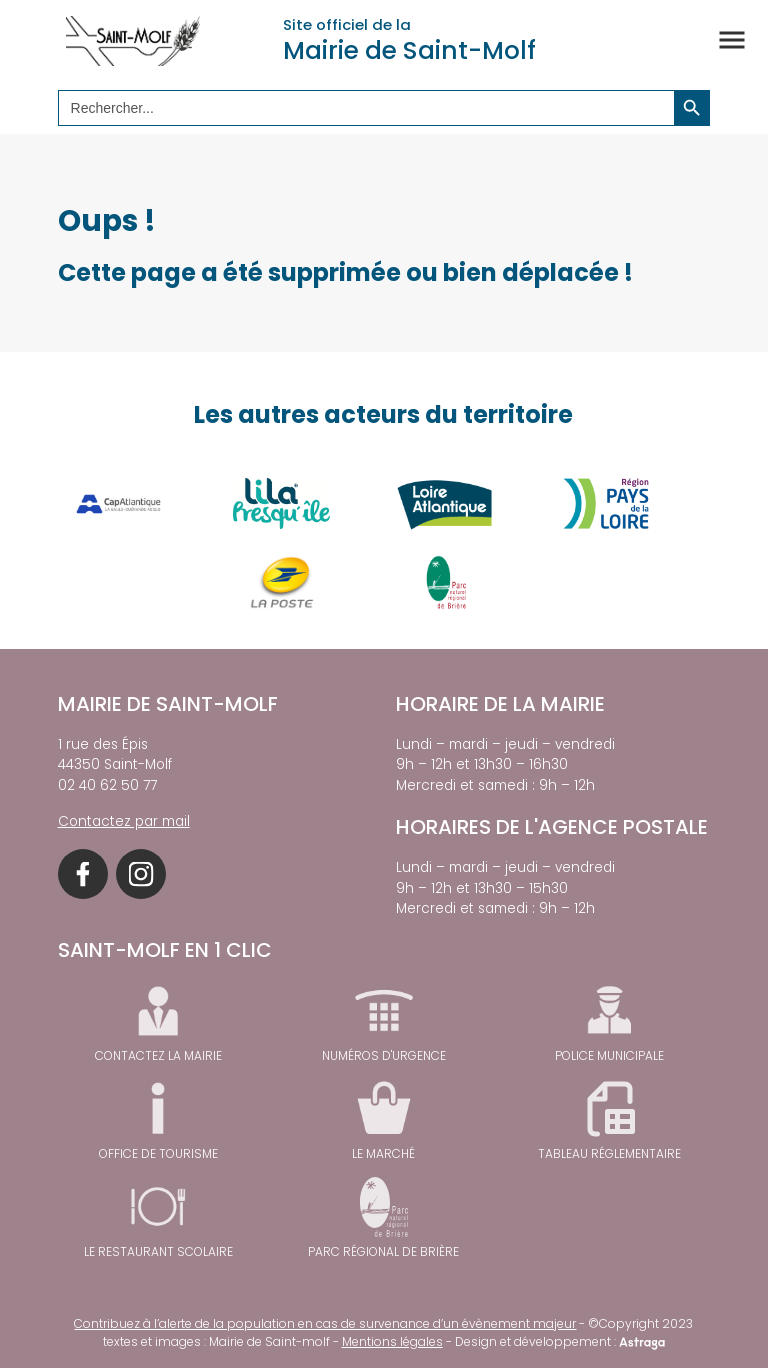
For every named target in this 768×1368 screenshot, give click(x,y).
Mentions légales (392, 1341)
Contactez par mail (124, 821)
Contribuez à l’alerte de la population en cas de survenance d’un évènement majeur (325, 1323)
